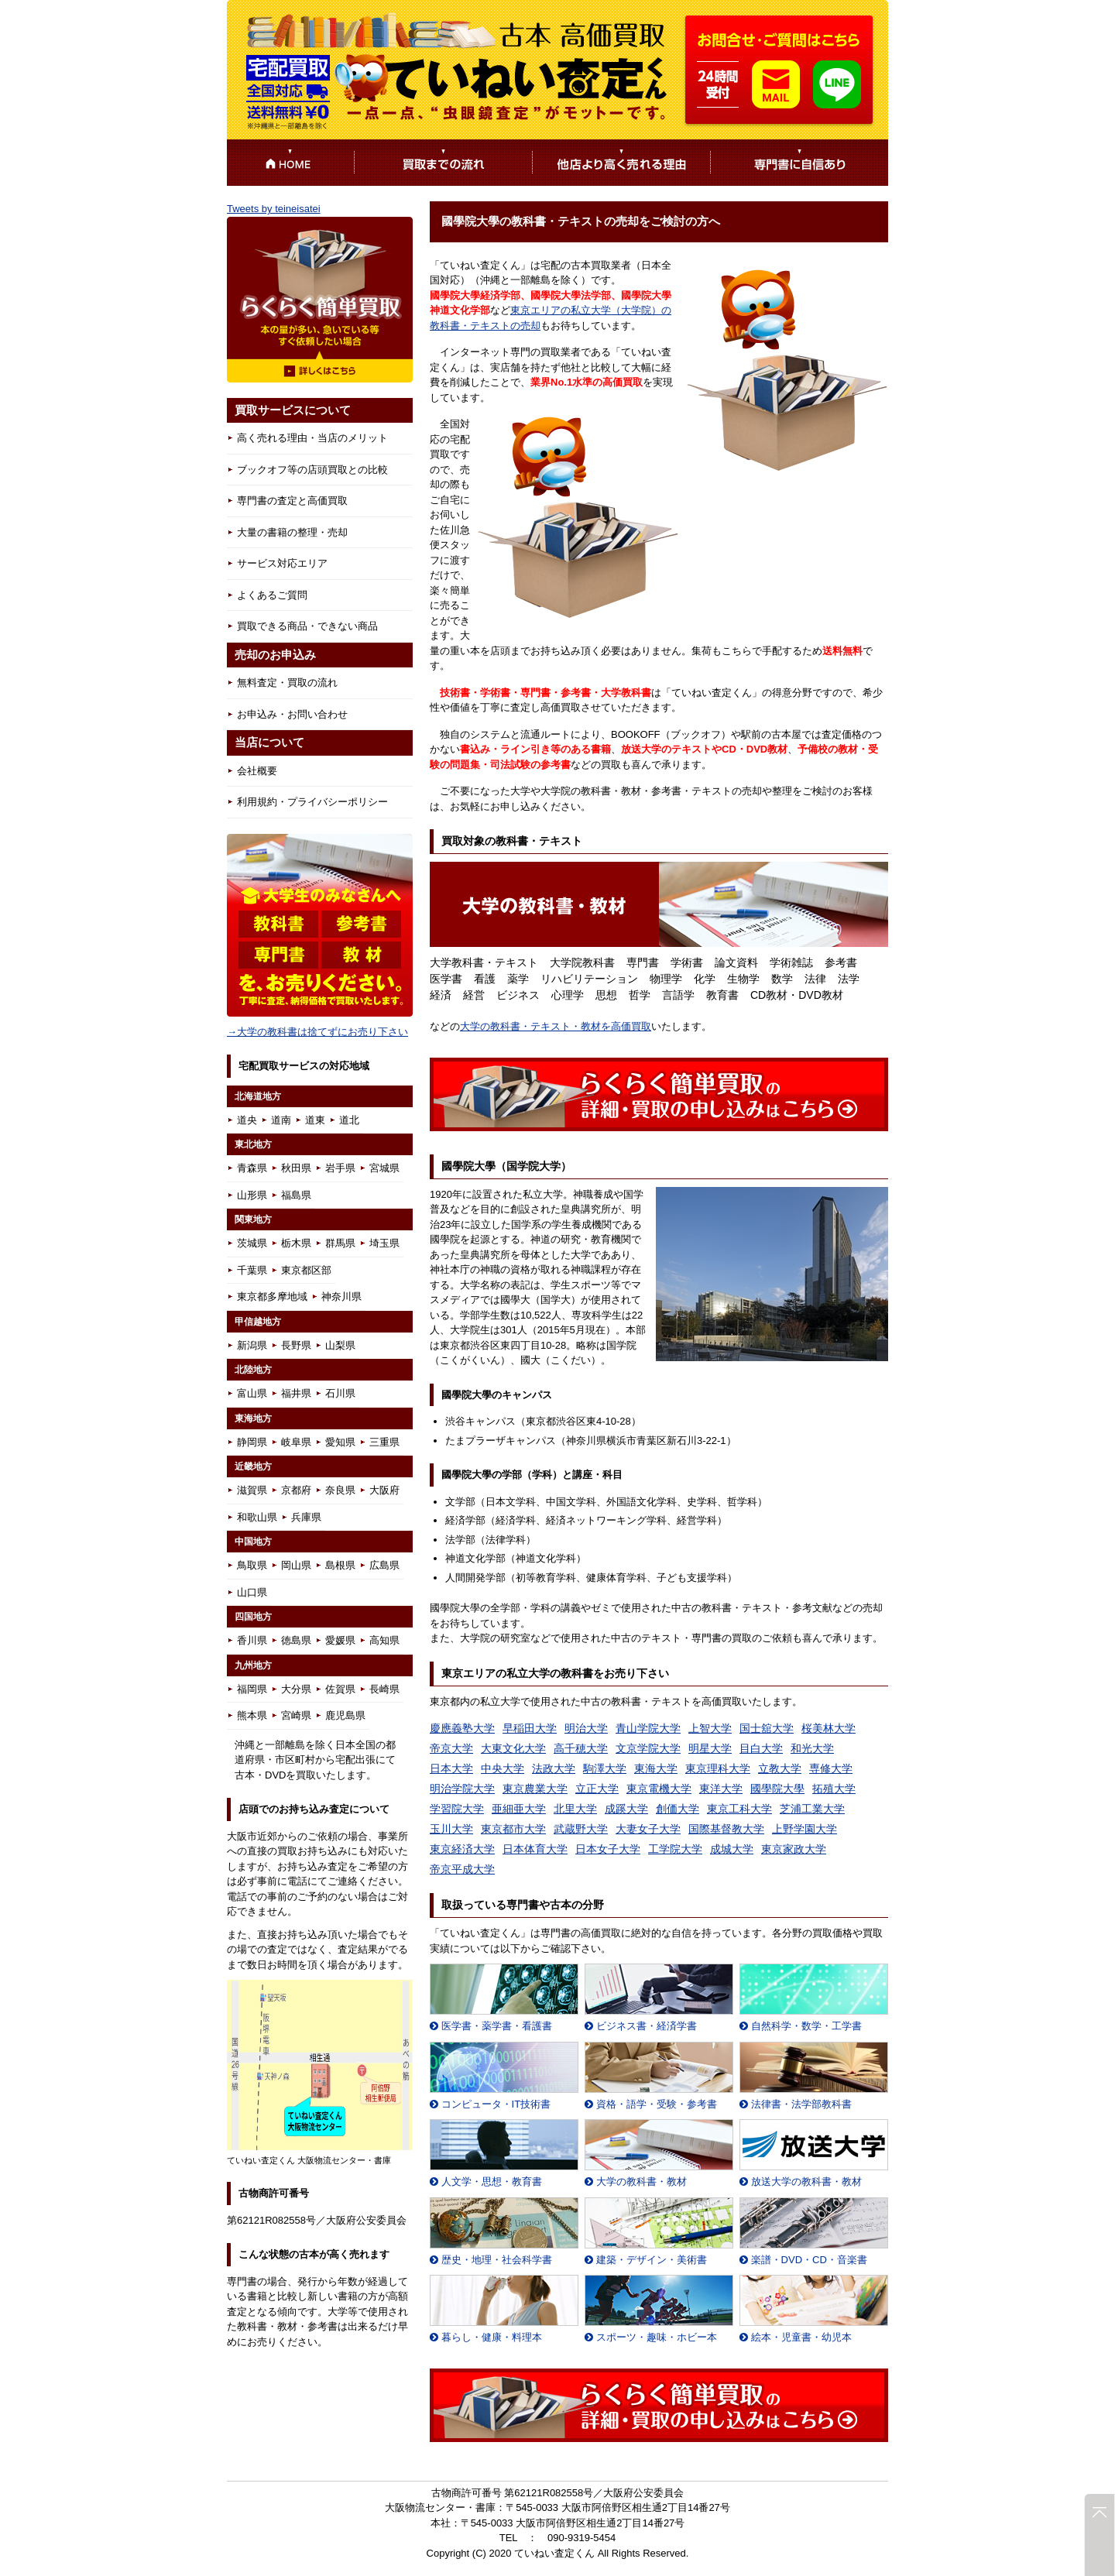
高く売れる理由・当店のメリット (312, 438)
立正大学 (597, 1788)
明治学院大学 (462, 1788)
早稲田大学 (530, 1728)
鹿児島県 (345, 1715)
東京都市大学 (513, 1829)
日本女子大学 (607, 1849)
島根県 (340, 1565)
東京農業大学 (535, 1788)
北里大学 (575, 1809)
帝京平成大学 (462, 1869)
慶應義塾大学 (462, 1728)
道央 (247, 1120)
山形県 (252, 1195)
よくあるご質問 (272, 595)
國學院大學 (777, 1788)
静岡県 (252, 1442)
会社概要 (257, 771)
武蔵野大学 (581, 1829)
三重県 (384, 1442)
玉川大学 (451, 1829)
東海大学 (656, 1768)
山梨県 (340, 1345)
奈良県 (340, 1490)
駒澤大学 (604, 1768)
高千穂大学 (581, 1748)
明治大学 (586, 1728)
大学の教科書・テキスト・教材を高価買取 (555, 1026)
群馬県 (340, 1243)
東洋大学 (721, 1788)
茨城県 (252, 1243)
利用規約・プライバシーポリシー (312, 802)
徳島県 (296, 1640)
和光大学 (812, 1748)
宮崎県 (296, 1715)
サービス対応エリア (282, 563)
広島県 (384, 1565)
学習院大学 (457, 1809)
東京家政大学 (793, 1849)
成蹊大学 (626, 1809)
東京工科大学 (739, 1809)
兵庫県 (306, 1517)
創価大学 (677, 1809)
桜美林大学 (828, 1728)
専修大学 (831, 1768)
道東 (315, 1120)
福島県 (296, 1195)
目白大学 (761, 1748)
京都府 (296, 1490)
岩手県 (340, 1168)
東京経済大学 (462, 1849)
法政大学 (553, 1768)
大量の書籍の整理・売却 (292, 532)
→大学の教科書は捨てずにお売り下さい (317, 1032)
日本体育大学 (535, 1849)
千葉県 (252, 1270)
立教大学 (779, 1768)
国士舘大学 (766, 1728)
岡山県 (296, 1565)
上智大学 (710, 1728)
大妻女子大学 (648, 1829)
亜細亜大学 (519, 1809)
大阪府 (384, 1490)
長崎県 (384, 1689)
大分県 (296, 1689)
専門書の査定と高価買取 (292, 500)
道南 (281, 1120)
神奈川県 (341, 1296)
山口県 (252, 1592)
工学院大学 (675, 1849)
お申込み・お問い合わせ (292, 714)
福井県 (296, 1393)
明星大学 (710, 1748)
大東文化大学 (513, 1748)
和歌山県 (257, 1517)
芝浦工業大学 (812, 1809)
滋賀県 (252, 1490)
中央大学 (502, 1768)
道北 (349, 1120)
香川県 (252, 1640)
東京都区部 (306, 1270)
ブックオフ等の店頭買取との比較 (312, 469)
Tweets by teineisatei (274, 208)
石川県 (340, 1393)
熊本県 (252, 1715)
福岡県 (252, 1689)
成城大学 (731, 1849)
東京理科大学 (717, 1768)
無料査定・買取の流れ (287, 682)
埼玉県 (384, 1243)
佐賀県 (340, 1689)
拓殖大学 (834, 1788)
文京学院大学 (648, 1748)
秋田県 (296, 1168)
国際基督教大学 (726, 1829)
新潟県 (252, 1345)
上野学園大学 (804, 1829)
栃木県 (296, 1243)
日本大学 (451, 1768)
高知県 (384, 1640)
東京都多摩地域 (272, 1296)
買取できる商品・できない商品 (307, 626)
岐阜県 (296, 1442)
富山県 (252, 1393)
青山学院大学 (648, 1728)
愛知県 (340, 1442)
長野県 (296, 1345)
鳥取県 (252, 1565)
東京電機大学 (658, 1788)
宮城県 (384, 1168)
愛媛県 (340, 1640)
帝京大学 (451, 1748)
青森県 (252, 1168)
